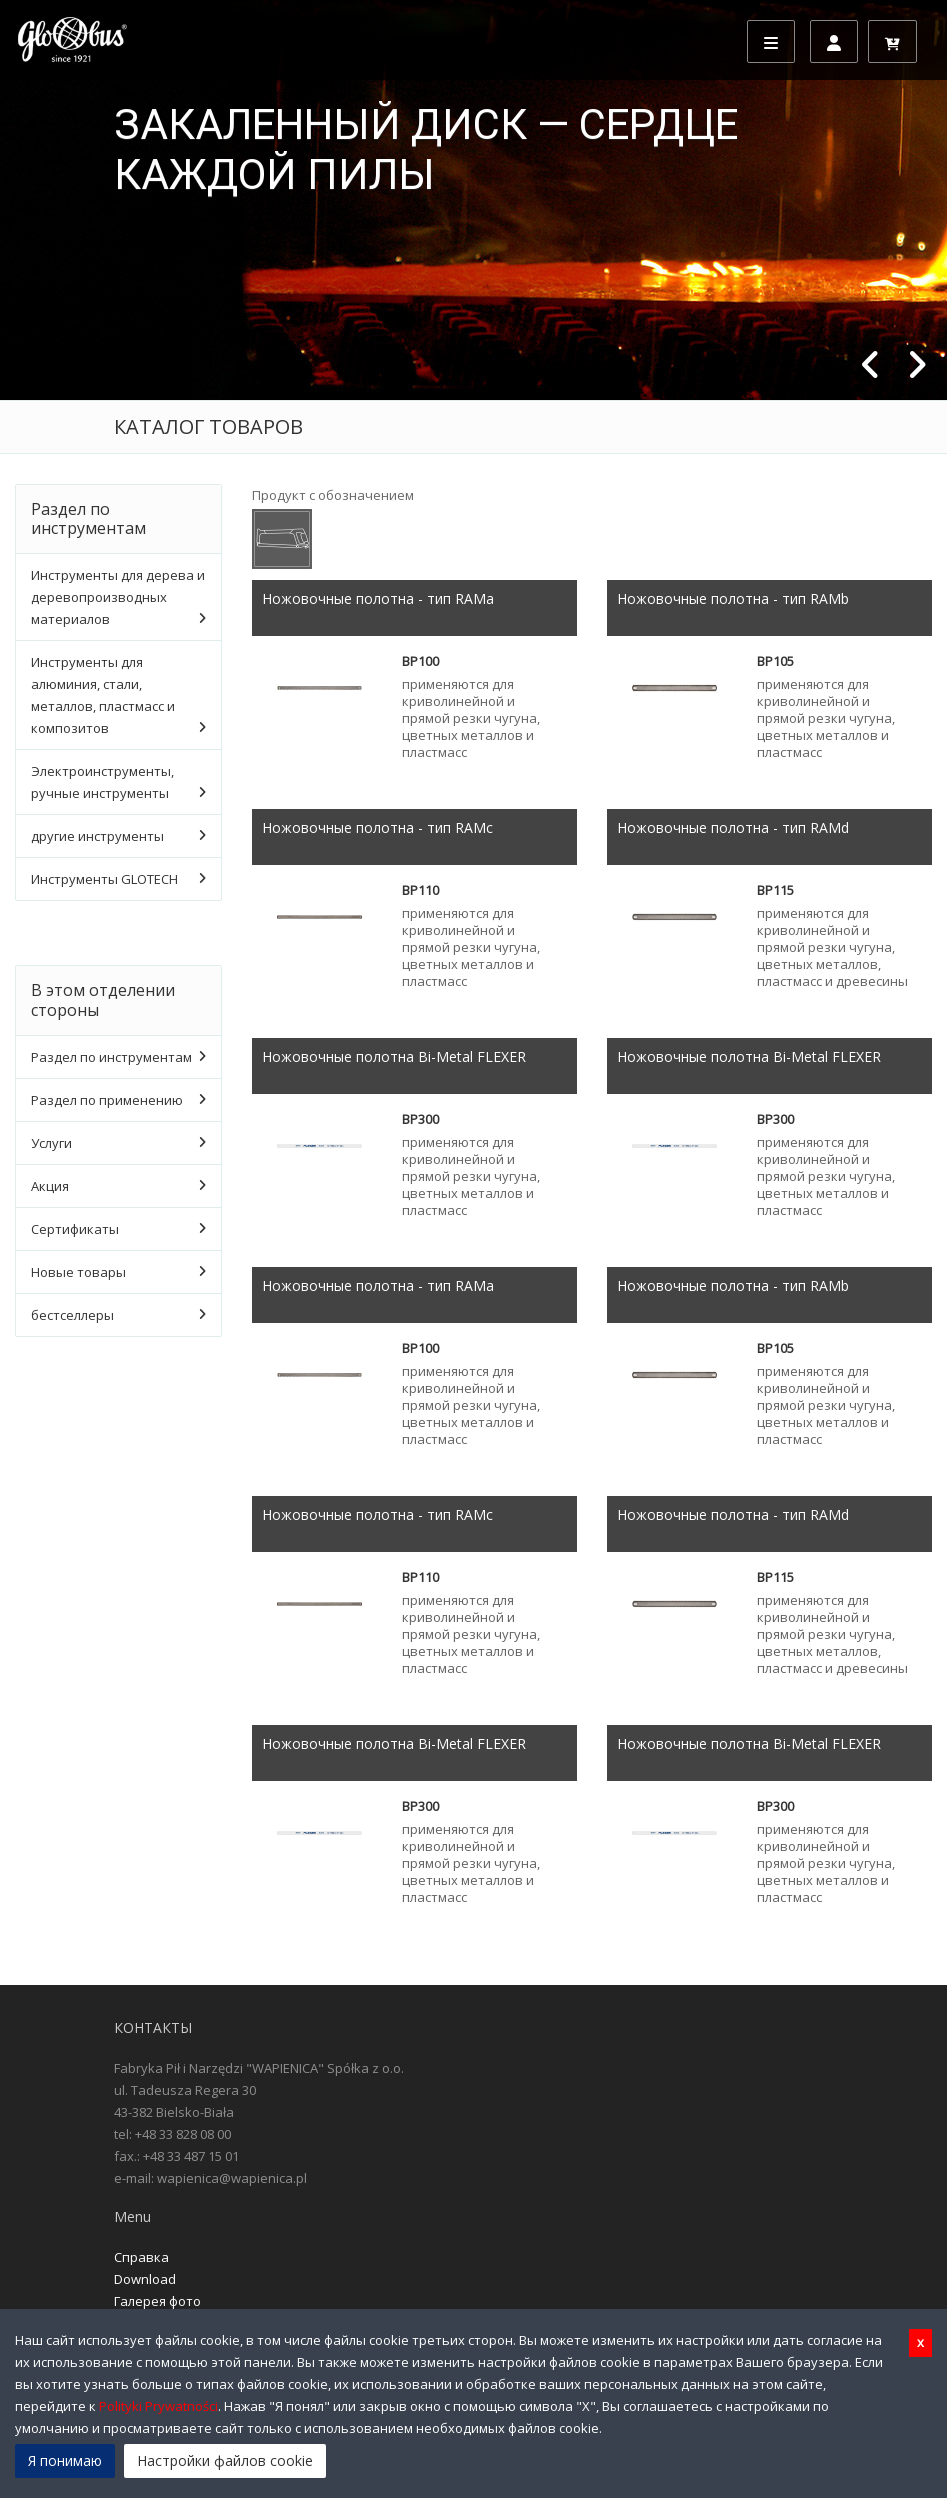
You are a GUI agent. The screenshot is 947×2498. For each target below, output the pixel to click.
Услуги (51, 1143)
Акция (50, 1186)
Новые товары (78, 1272)
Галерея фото (157, 2301)
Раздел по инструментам (111, 1057)
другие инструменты (97, 836)
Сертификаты (75, 1229)
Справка (141, 2257)
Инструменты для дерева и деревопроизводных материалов (118, 597)
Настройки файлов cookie (225, 2460)
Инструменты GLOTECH (104, 879)
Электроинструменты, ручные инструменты (102, 782)
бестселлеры (72, 1315)
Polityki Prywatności (158, 2406)
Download (145, 2279)
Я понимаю (65, 2460)
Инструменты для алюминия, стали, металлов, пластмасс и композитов (103, 695)
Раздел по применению (107, 1100)
